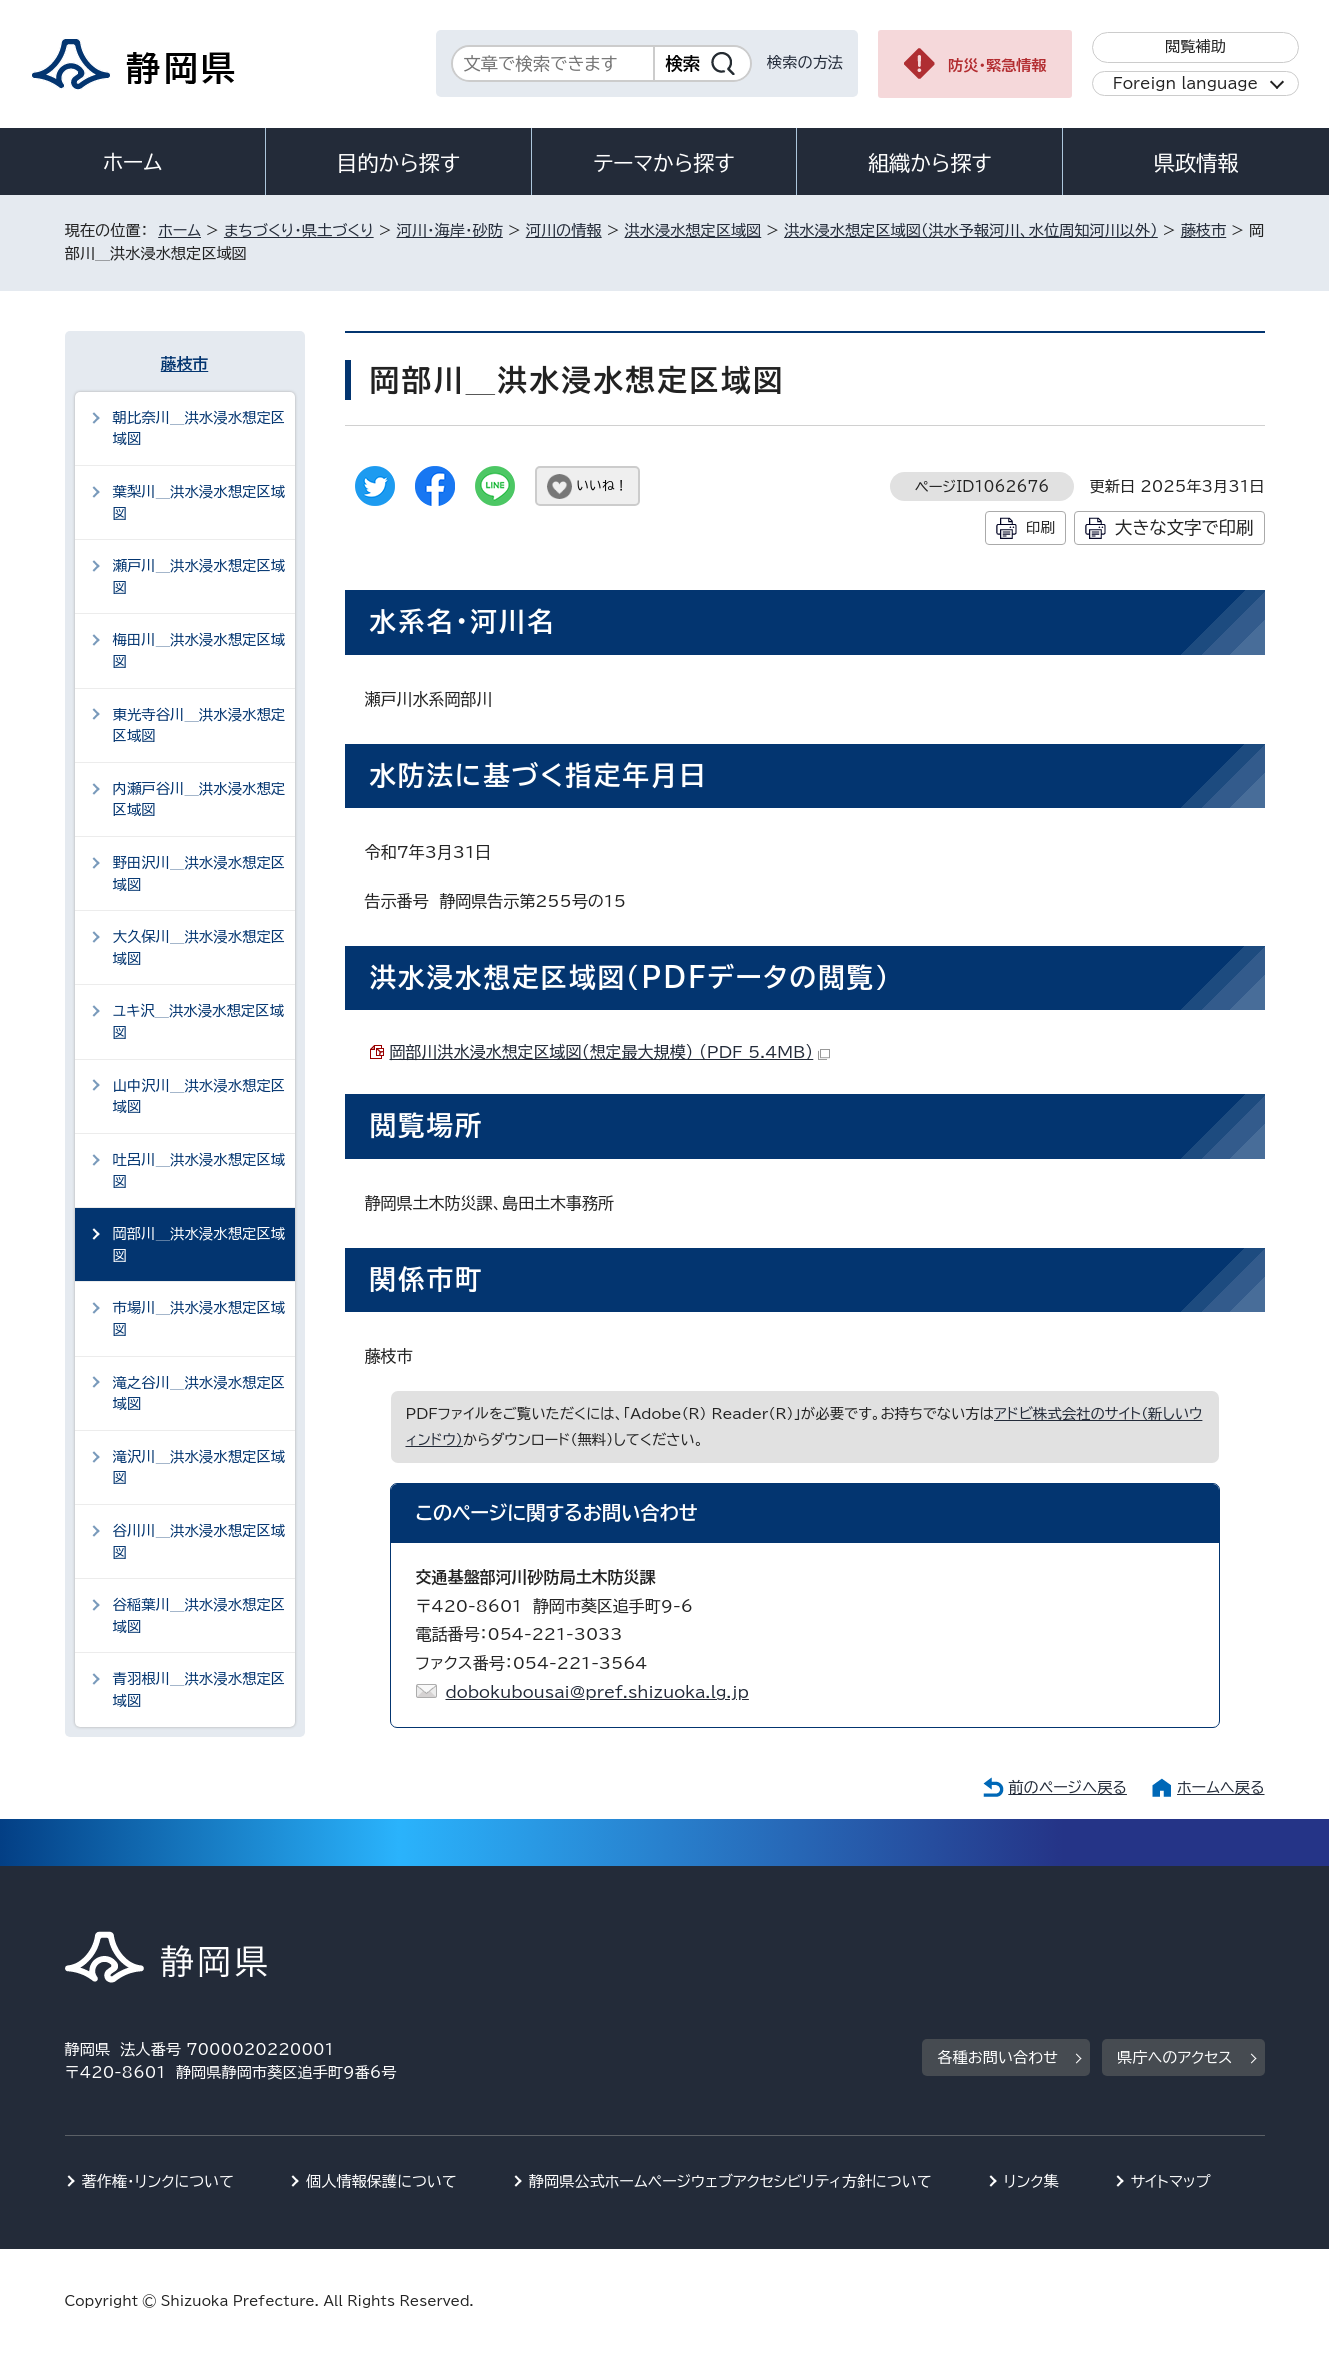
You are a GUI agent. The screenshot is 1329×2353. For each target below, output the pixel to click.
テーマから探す (663, 163)
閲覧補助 (1195, 46)
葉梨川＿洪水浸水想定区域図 (199, 502)
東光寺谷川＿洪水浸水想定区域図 (199, 725)
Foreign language (1185, 83)
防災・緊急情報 (997, 65)
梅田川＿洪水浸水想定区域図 (199, 650)
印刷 (1040, 527)
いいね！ (602, 485)
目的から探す (398, 163)
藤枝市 (1204, 230)
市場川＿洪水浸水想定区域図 (199, 1318)
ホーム (133, 162)
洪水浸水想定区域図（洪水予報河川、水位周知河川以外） (971, 230)
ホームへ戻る (1220, 1787)
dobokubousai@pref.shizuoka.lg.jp (597, 1692)
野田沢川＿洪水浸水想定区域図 (199, 873)
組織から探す (930, 163)
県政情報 (1196, 163)
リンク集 (1031, 2181)
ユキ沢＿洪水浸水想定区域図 (199, 1021)
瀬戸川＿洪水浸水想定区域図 (199, 576)
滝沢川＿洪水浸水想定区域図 (199, 1467)
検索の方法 (805, 62)
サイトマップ (1171, 2181)
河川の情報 (564, 230)
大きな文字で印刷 (1184, 527)
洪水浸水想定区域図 (693, 230)
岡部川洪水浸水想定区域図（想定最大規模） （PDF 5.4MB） (610, 1052)
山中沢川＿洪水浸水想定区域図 (199, 1096)
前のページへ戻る (1067, 1787)
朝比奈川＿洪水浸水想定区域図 (199, 428)
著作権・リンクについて (158, 2181)
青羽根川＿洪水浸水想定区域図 (199, 1689)
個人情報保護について (381, 2181)
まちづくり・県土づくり (299, 230)
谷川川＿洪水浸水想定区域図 (199, 1541)
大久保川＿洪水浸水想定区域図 (199, 947)
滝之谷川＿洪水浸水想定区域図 (199, 1393)
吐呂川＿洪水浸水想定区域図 (199, 1170)
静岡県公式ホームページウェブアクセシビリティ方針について (730, 2181)
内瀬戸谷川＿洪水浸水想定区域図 (199, 799)
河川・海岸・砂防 (450, 230)
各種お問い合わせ (997, 2057)
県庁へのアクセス (1174, 2057)
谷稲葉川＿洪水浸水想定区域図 (199, 1615)
